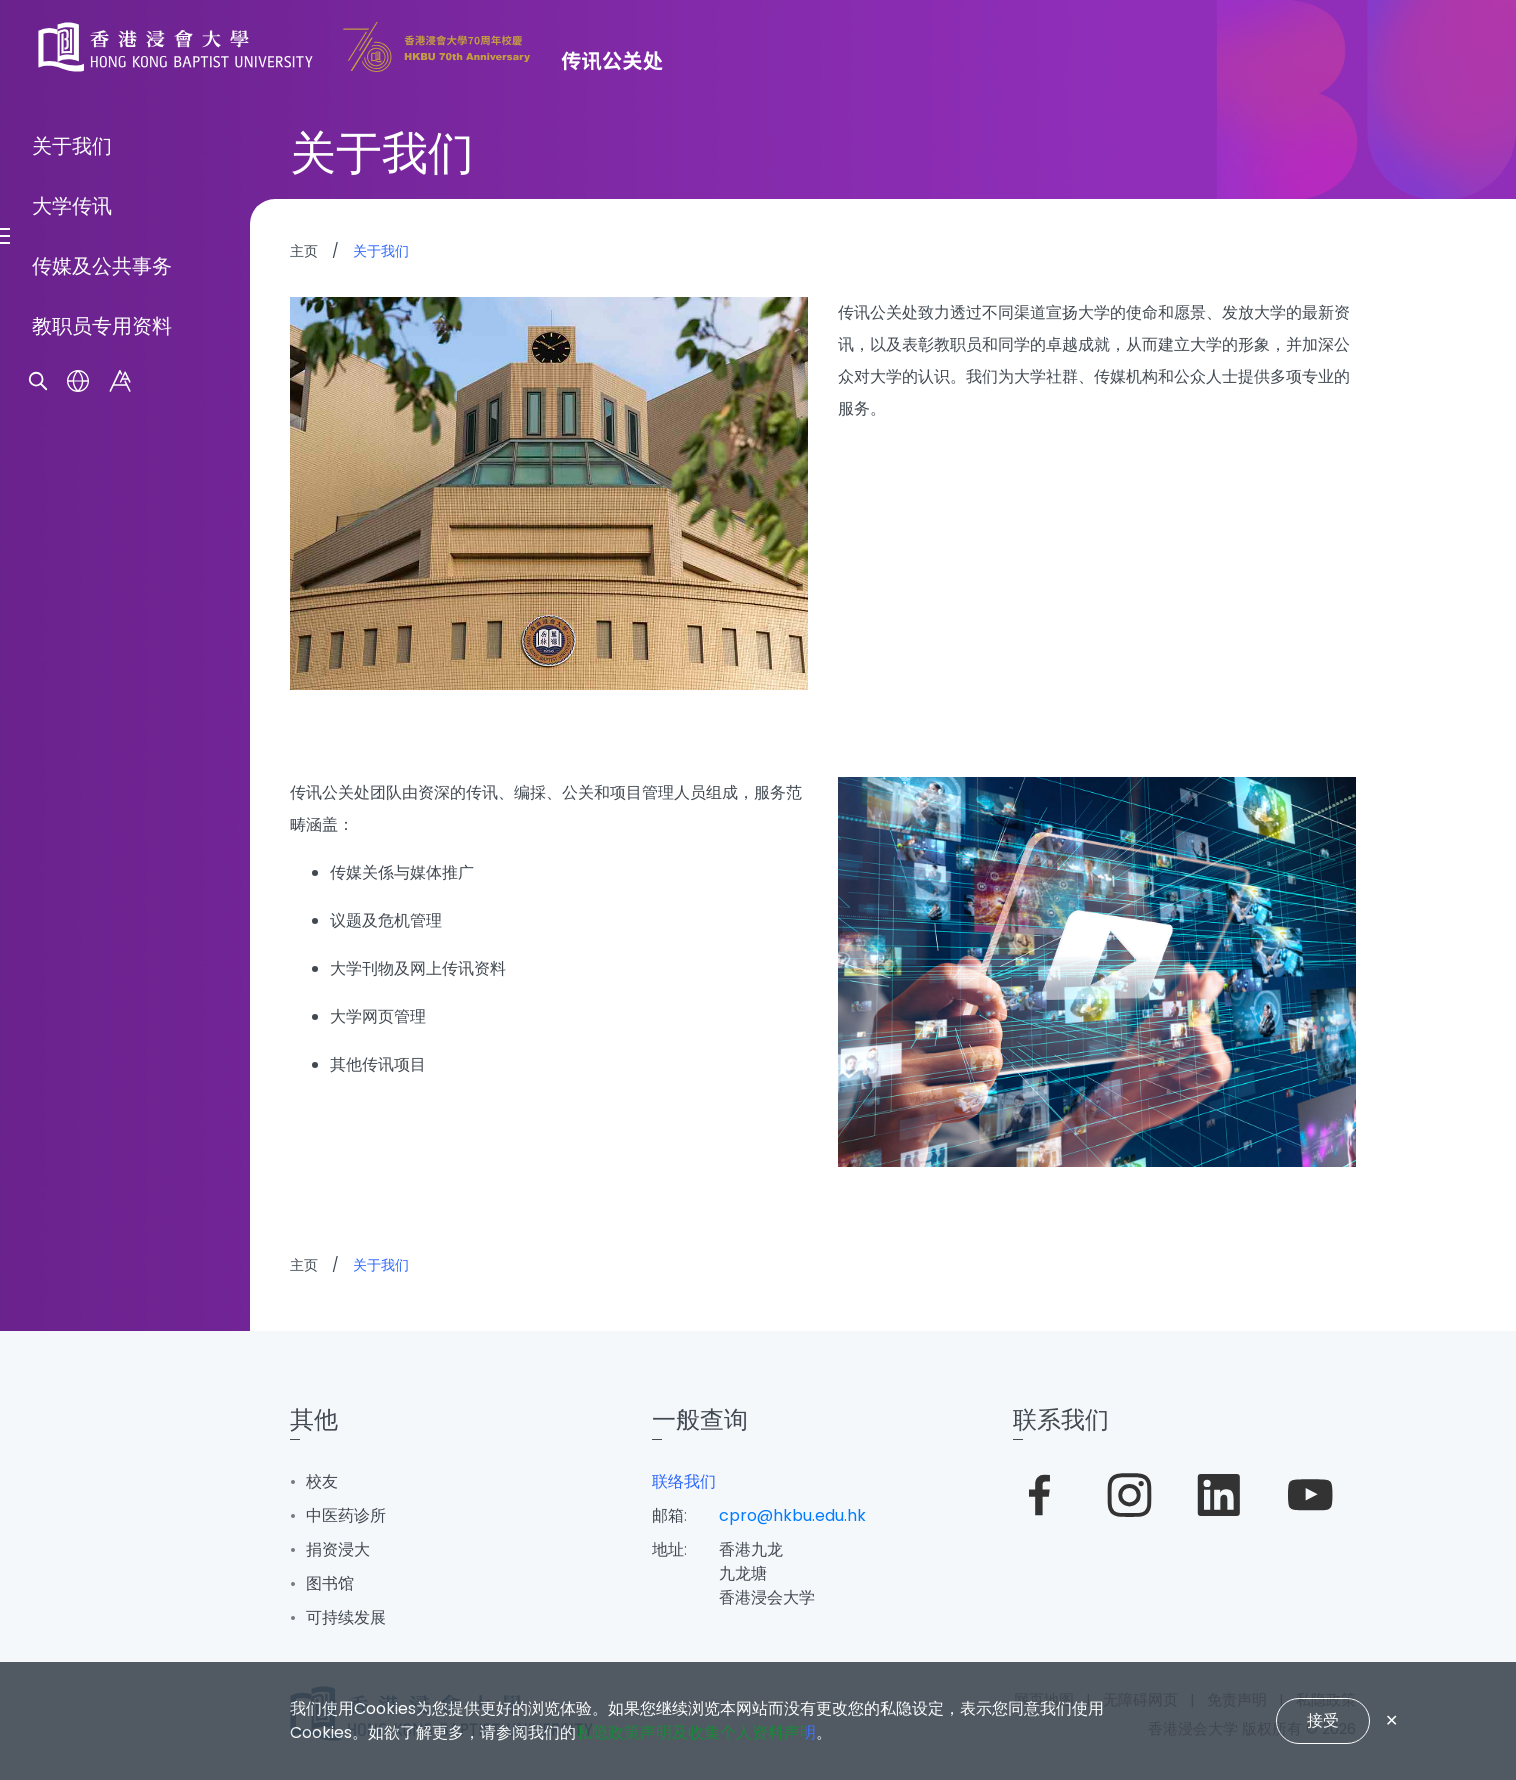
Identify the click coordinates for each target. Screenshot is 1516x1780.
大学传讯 (72, 885)
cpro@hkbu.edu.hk (792, 1515)
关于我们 (72, 825)
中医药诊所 (346, 1515)
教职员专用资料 (102, 1005)
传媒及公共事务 (102, 945)
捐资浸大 (338, 1549)
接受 (1323, 1720)
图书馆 (330, 1583)
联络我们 (684, 1481)
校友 (322, 1481)
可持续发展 (346, 1617)
